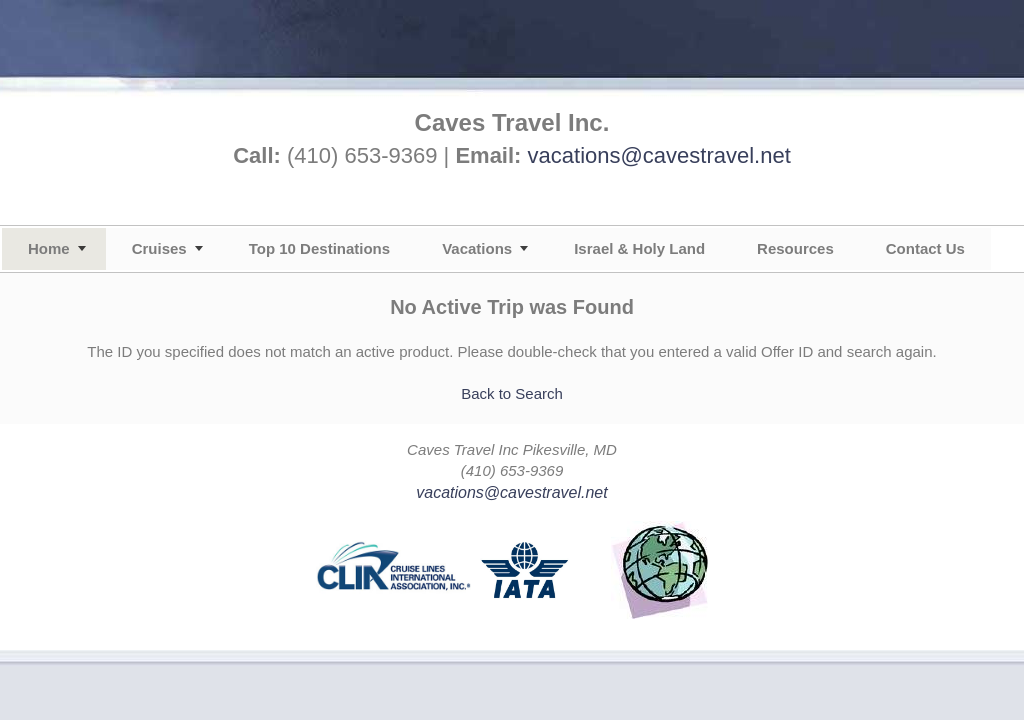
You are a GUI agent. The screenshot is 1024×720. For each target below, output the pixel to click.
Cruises (159, 248)
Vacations (477, 248)
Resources (795, 248)
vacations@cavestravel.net (659, 155)
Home (49, 248)
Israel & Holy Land (639, 248)
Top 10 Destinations (319, 248)
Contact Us (925, 248)
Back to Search (512, 393)
